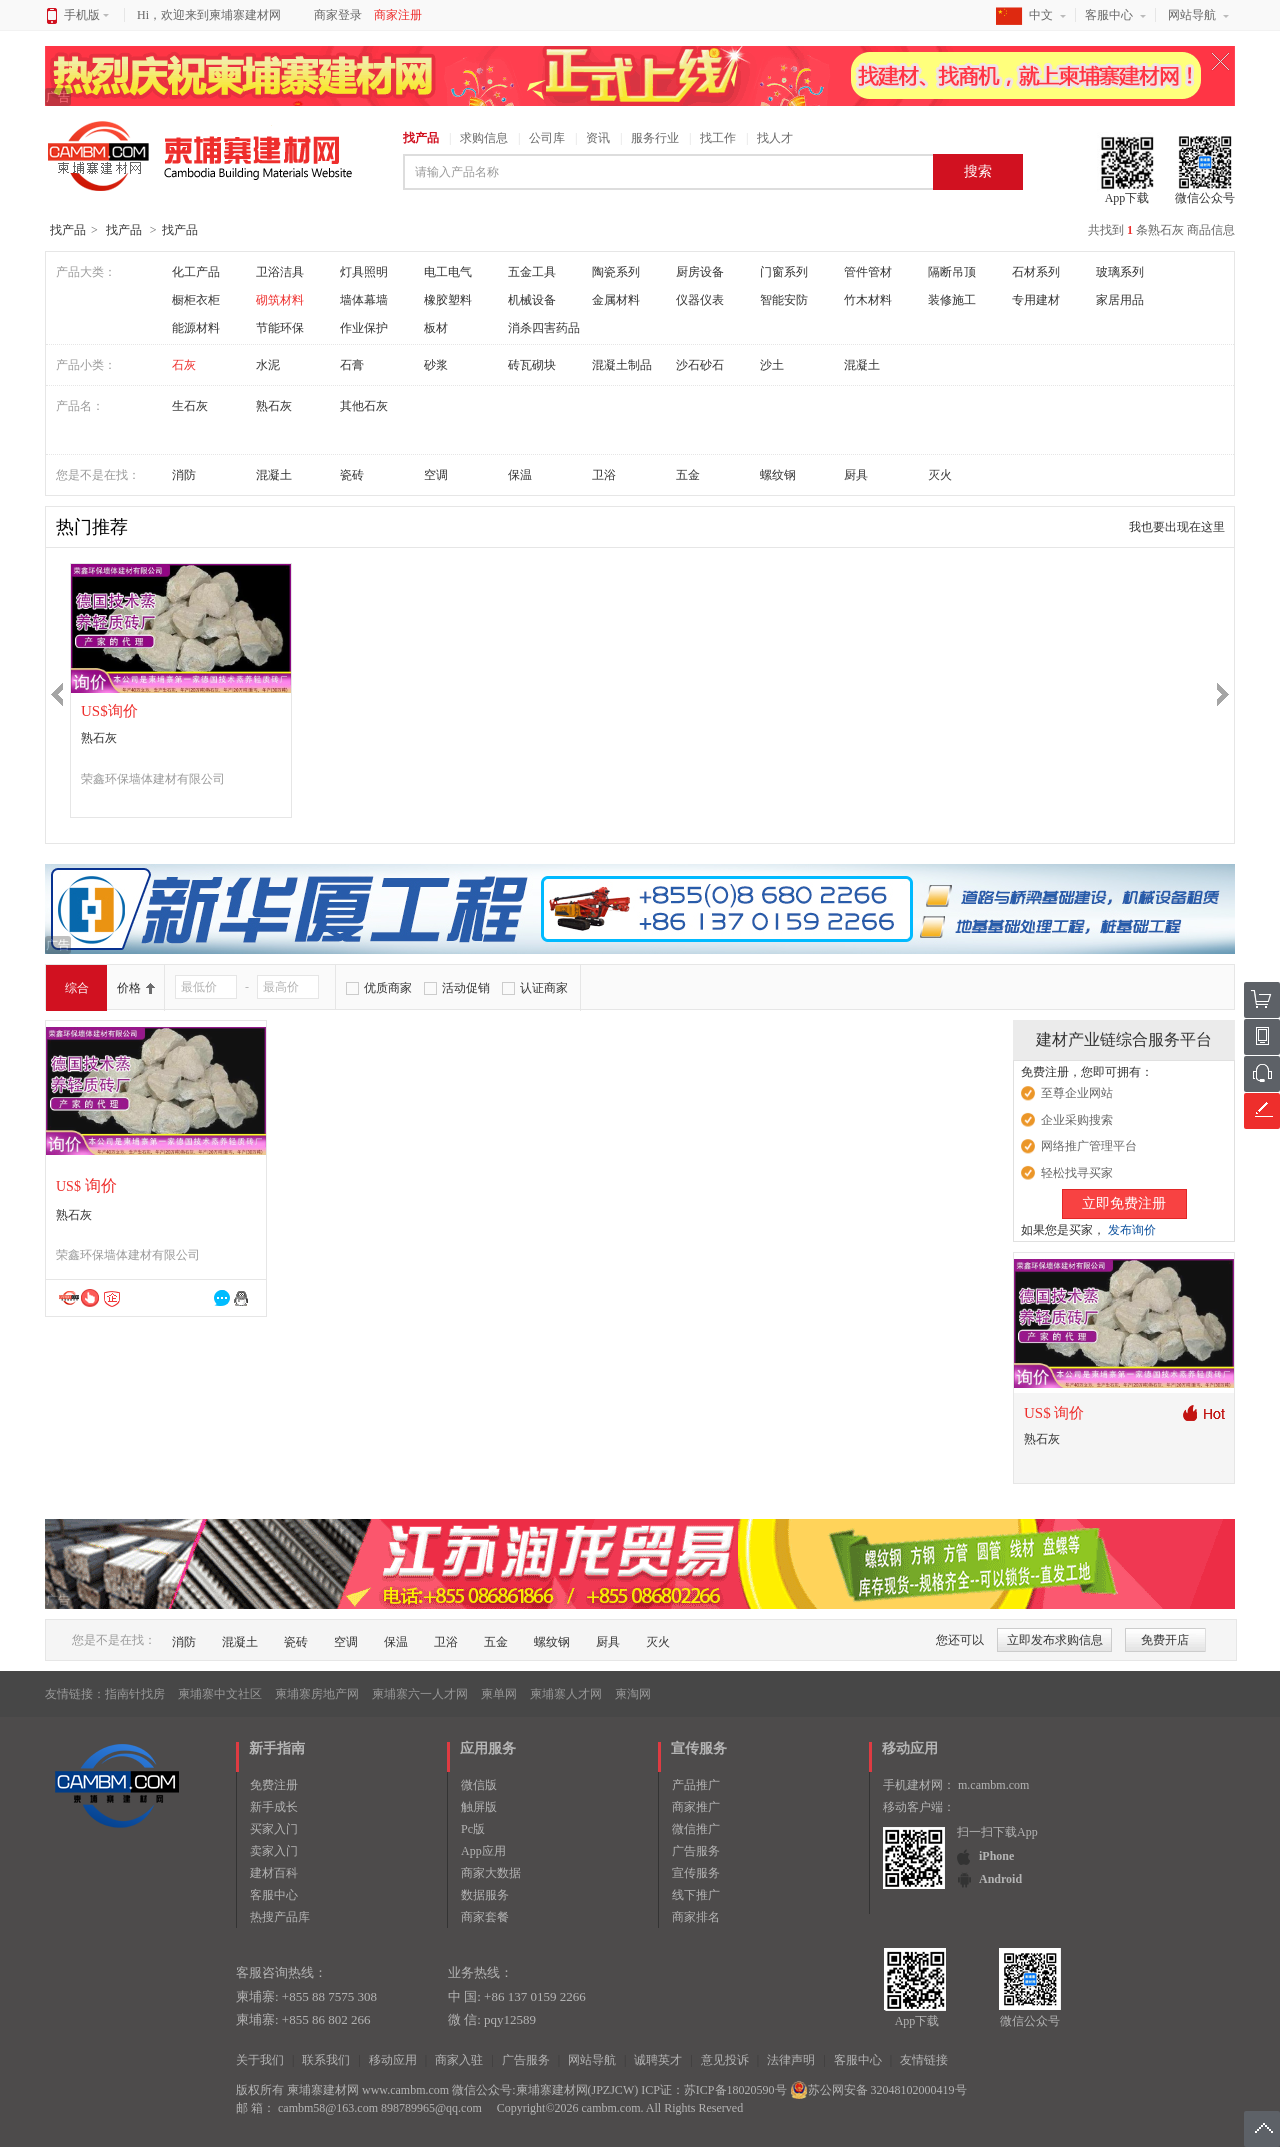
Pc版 (473, 1829)
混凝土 (862, 365)
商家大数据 (491, 1873)
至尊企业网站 (1077, 1093)
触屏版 (479, 1807)
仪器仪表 (700, 300)
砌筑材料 (280, 300)
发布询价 (1132, 1230)
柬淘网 (633, 1694)
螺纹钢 (778, 475)
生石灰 (190, 406)
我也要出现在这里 (1177, 527)
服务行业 (655, 138)
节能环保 (280, 328)
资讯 (598, 138)
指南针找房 (135, 1694)
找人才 (775, 138)
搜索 (978, 171)
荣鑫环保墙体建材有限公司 (153, 779)
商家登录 (338, 15)
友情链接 (924, 2060)
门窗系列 (784, 272)
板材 (436, 328)
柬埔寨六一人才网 (420, 1694)
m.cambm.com (993, 1785)
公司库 (547, 138)
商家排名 (696, 1917)
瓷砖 (352, 475)
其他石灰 (364, 406)
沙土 (772, 365)
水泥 (268, 365)
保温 (520, 475)
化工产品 (196, 272)
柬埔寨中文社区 (220, 1694)
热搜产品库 (280, 1917)
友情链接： (75, 1694)
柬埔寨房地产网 (317, 1694)
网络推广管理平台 (1089, 1146)
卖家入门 (274, 1851)
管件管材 (868, 272)
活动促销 (466, 988)
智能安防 (784, 300)
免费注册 (274, 1785)
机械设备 (532, 300)
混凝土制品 (622, 365)
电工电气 (448, 272)
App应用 (483, 1851)
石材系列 (1036, 272)
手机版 (86, 15)
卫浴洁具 (280, 272)
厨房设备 (700, 272)
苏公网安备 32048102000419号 (878, 2090)
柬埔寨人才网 (566, 1694)
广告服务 (696, 1851)
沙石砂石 (700, 365)
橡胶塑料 (448, 300)
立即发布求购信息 (1055, 1640)
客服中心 (1109, 15)
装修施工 (952, 300)
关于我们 (260, 2060)
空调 (436, 475)
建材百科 (274, 1873)
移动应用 (393, 2060)
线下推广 (696, 1895)
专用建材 (1036, 300)
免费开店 (1165, 1640)
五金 (688, 475)
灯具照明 (364, 272)
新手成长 (274, 1807)
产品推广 (696, 1785)
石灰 (184, 365)
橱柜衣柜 (196, 300)
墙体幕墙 (364, 300)
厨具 (856, 475)
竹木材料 (868, 300)
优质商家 (388, 988)
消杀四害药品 (544, 328)
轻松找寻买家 (1077, 1173)
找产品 (421, 138)
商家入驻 (459, 2060)
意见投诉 (725, 2060)
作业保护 (364, 328)
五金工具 (532, 272)
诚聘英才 (658, 2060)
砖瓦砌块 (532, 365)
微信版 (479, 1785)
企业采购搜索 (1077, 1120)
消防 (184, 475)
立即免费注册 (1124, 1203)
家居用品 (1120, 300)
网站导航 (1192, 15)
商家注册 (398, 15)
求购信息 (484, 138)
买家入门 (274, 1829)
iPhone (996, 1856)
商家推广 (696, 1807)
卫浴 (604, 475)
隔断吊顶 (952, 272)
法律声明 (791, 2060)
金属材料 (616, 300)
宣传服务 (696, 1873)
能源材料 (196, 328)
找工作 (718, 138)
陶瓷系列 (616, 272)
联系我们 (326, 2060)
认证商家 (544, 988)
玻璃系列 (1120, 272)
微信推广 (696, 1829)
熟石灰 (274, 406)
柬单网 (499, 1694)
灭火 (940, 475)
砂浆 (436, 365)
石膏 (352, 365)
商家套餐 (485, 1917)
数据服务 (485, 1895)
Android (1000, 1879)
